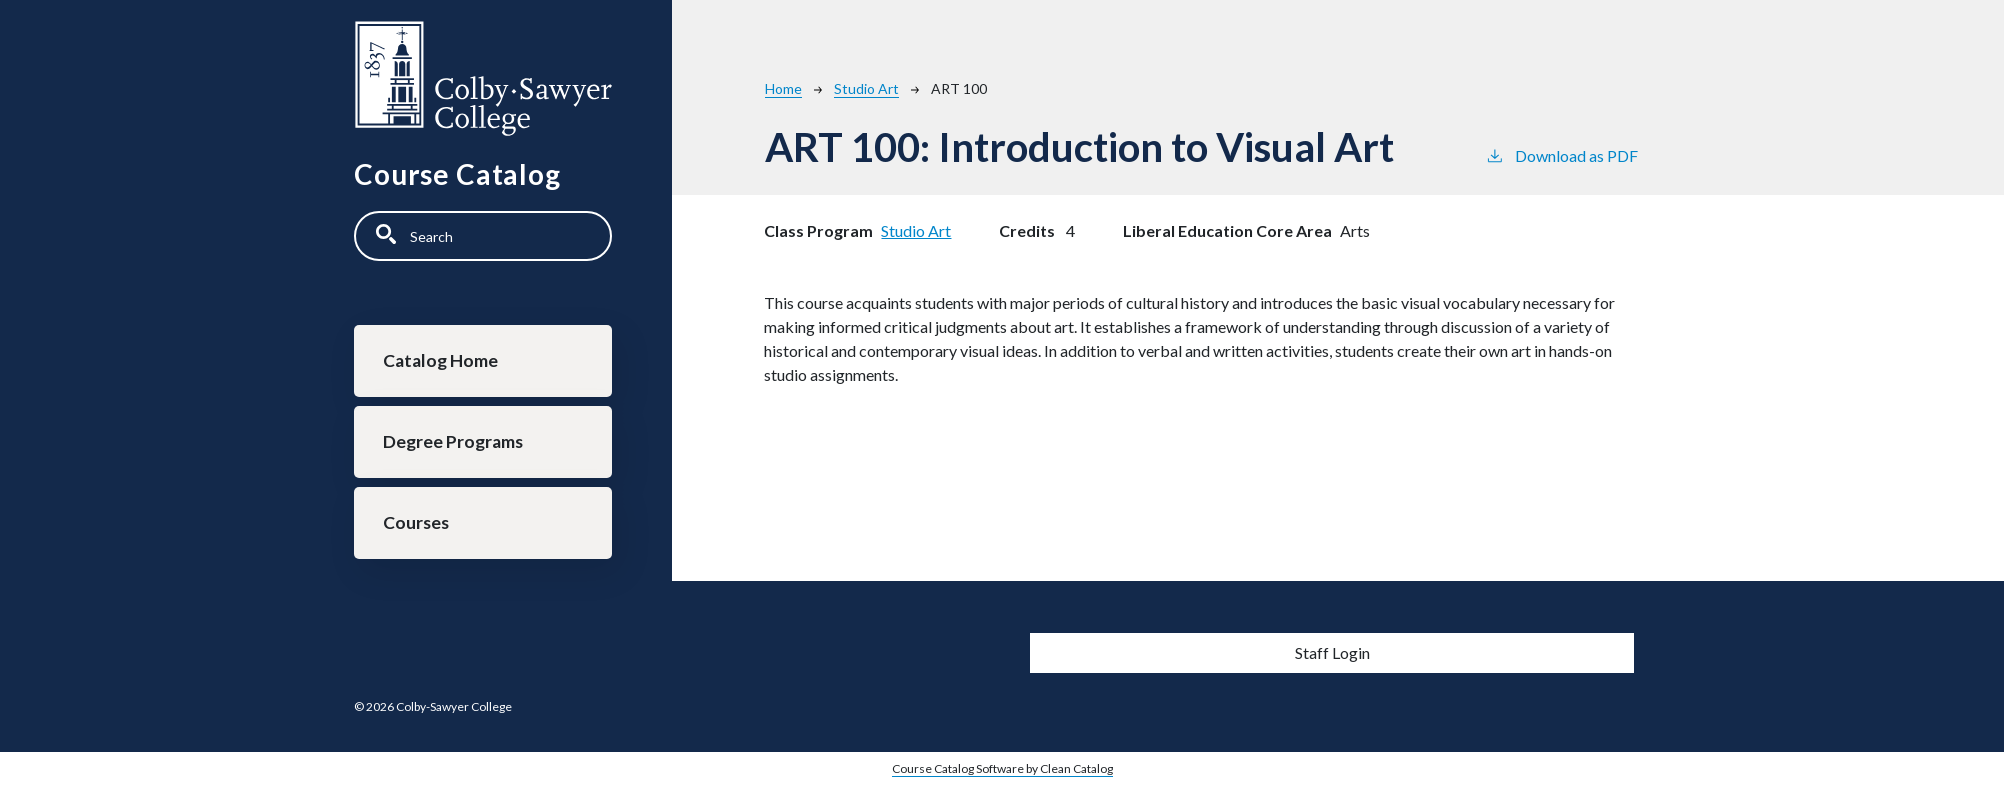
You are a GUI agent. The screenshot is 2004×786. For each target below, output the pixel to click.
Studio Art (866, 88)
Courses (416, 522)
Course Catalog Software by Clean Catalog (1002, 768)
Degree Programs (453, 441)
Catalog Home (440, 360)
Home (783, 88)
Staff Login (1332, 652)
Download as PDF (1561, 154)
